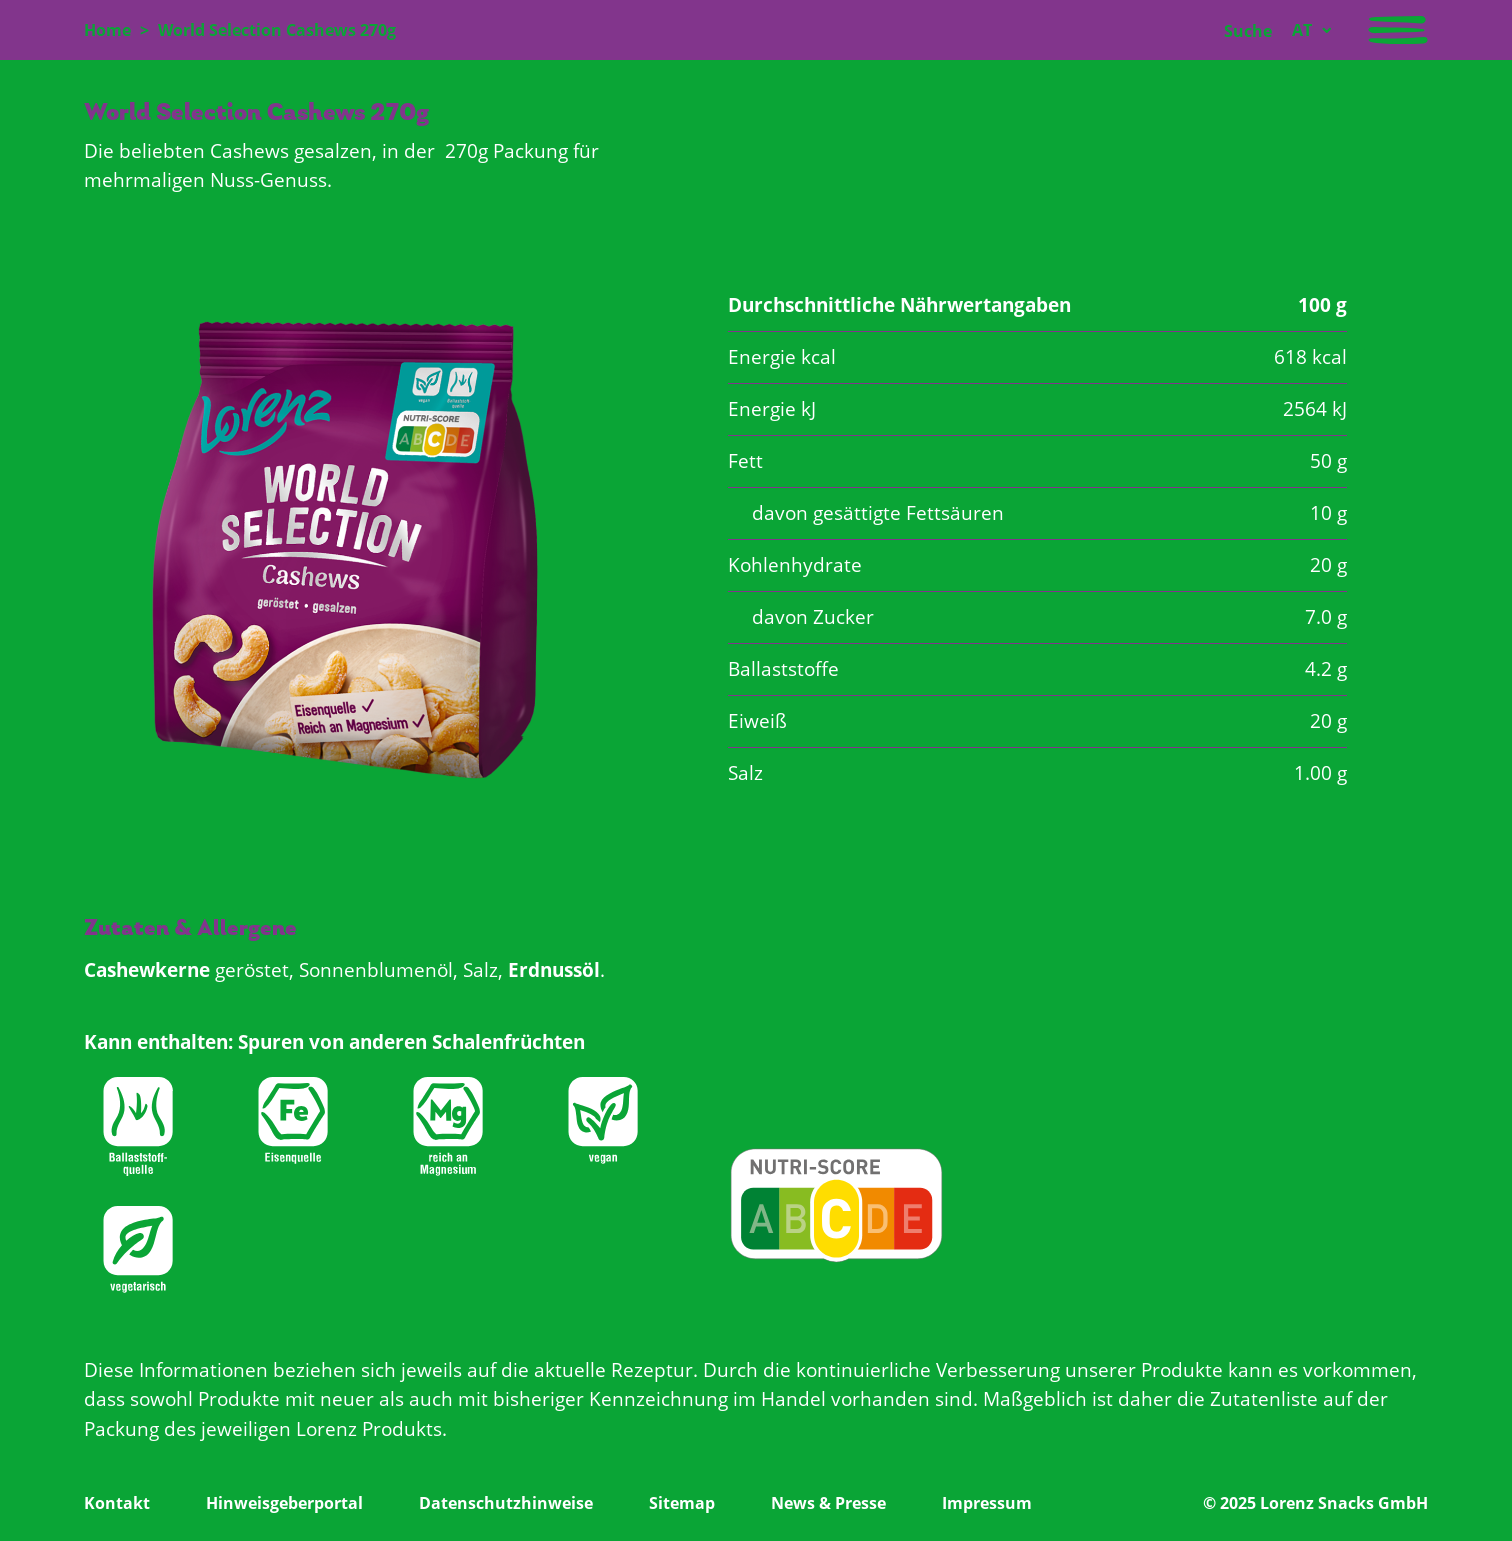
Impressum (987, 1503)
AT (1302, 30)
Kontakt (117, 1503)
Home (107, 30)
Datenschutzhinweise (506, 1503)
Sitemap (682, 1503)
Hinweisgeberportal (284, 1503)
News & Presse (828, 1503)
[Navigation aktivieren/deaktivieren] (1398, 30)
